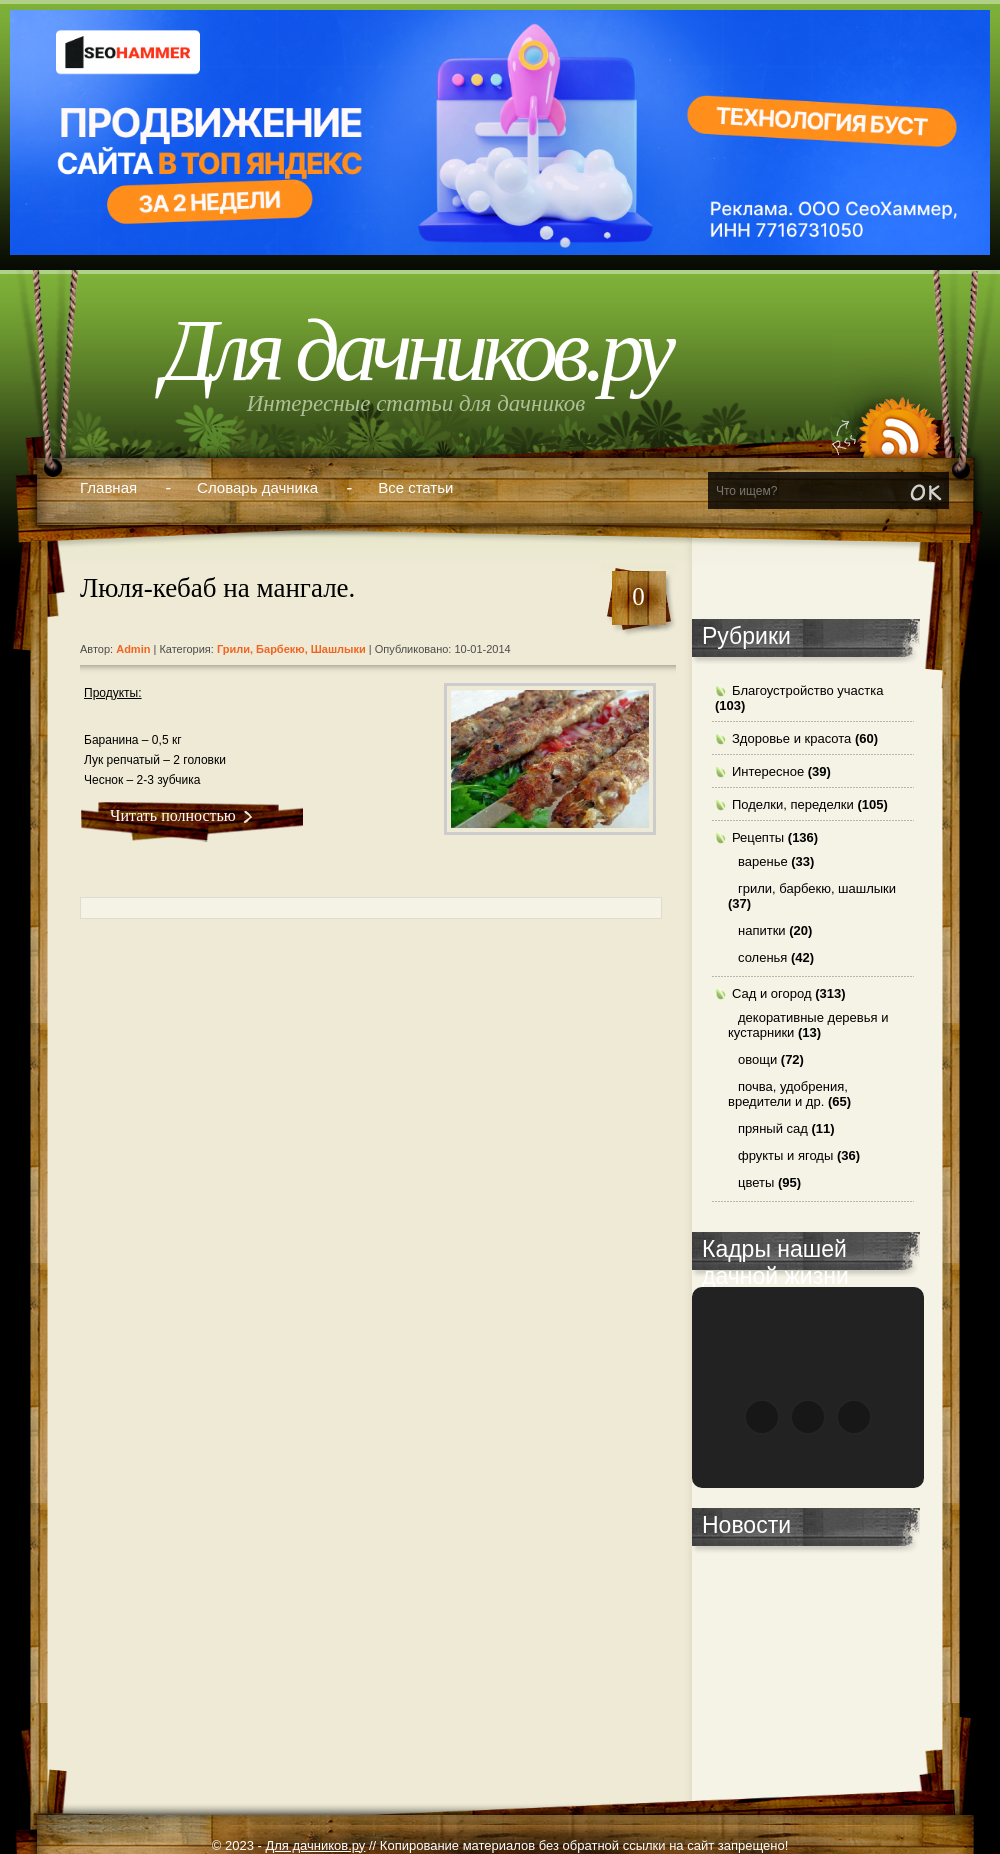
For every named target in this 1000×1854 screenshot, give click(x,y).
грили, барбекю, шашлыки (291, 649)
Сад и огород (772, 993)
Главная (108, 487)
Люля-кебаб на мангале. (217, 588)
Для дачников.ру (416, 350)
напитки (762, 930)
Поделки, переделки (793, 804)
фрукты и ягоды (785, 1155)
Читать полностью (173, 815)
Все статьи (415, 487)
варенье (763, 861)
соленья (762, 957)
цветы (756, 1182)
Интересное (768, 771)
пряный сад (773, 1128)
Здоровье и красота (791, 738)
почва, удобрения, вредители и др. (788, 1094)
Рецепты (758, 837)
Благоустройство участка (808, 690)
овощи (757, 1059)
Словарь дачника (257, 487)
